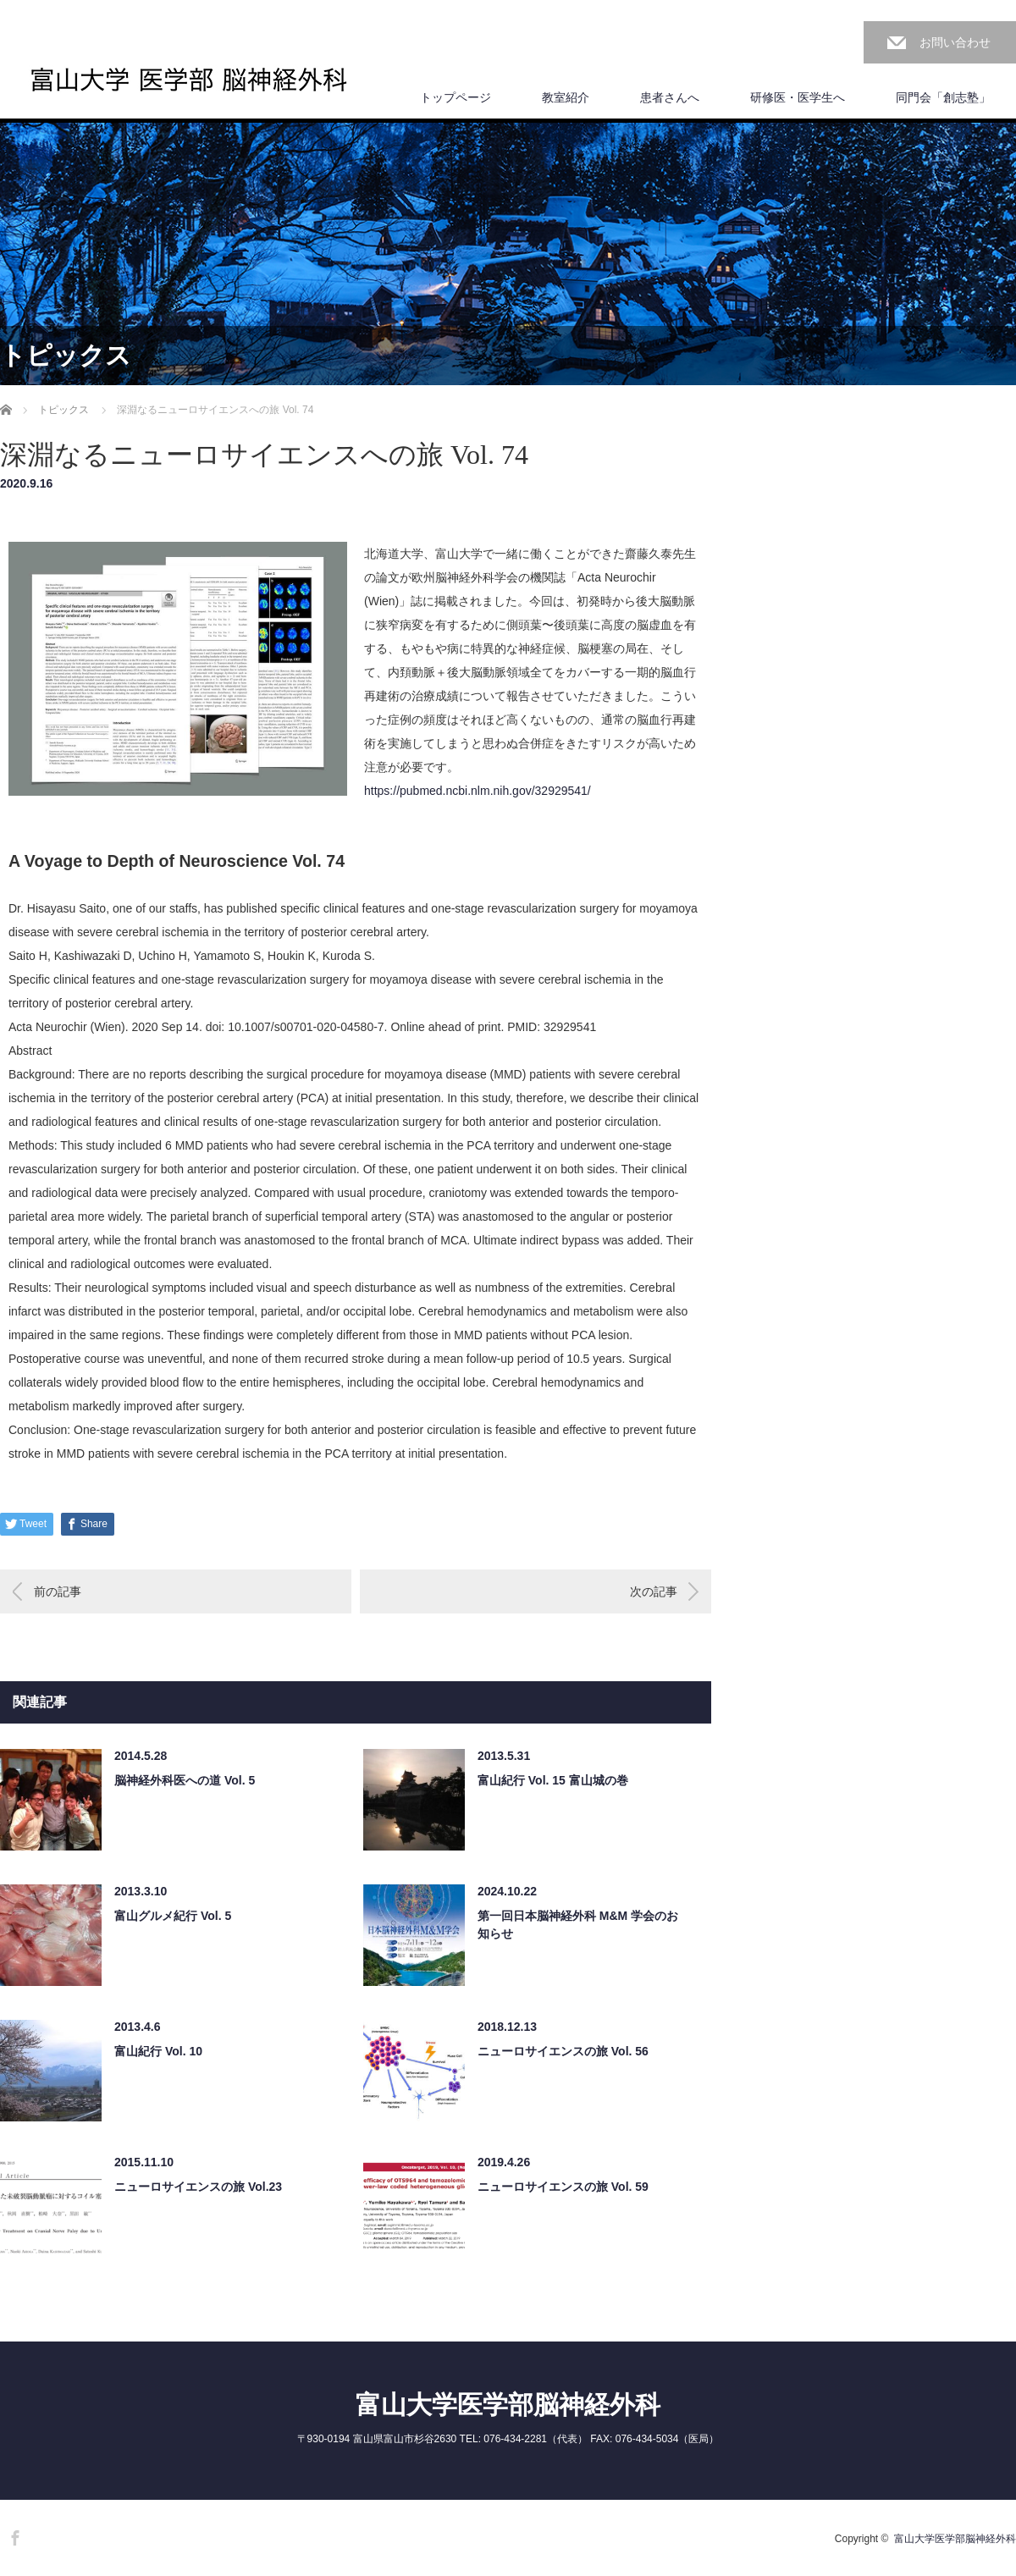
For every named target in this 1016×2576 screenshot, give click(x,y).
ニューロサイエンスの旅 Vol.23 (198, 2186)
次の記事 (653, 1591)
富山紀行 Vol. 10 (158, 2051)
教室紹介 (565, 97)
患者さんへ (669, 97)
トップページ (455, 97)
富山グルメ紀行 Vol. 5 (172, 1915)
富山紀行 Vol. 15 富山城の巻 (553, 1780)
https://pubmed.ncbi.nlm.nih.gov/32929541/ (477, 790)
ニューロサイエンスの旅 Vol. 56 (563, 2051)
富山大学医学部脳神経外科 (508, 2405)
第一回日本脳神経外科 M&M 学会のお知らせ (578, 1924)
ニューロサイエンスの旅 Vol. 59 (563, 2186)
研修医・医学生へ (797, 97)
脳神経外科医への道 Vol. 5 (184, 1780)
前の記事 (57, 1591)
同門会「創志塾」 (943, 97)
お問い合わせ (955, 42)
